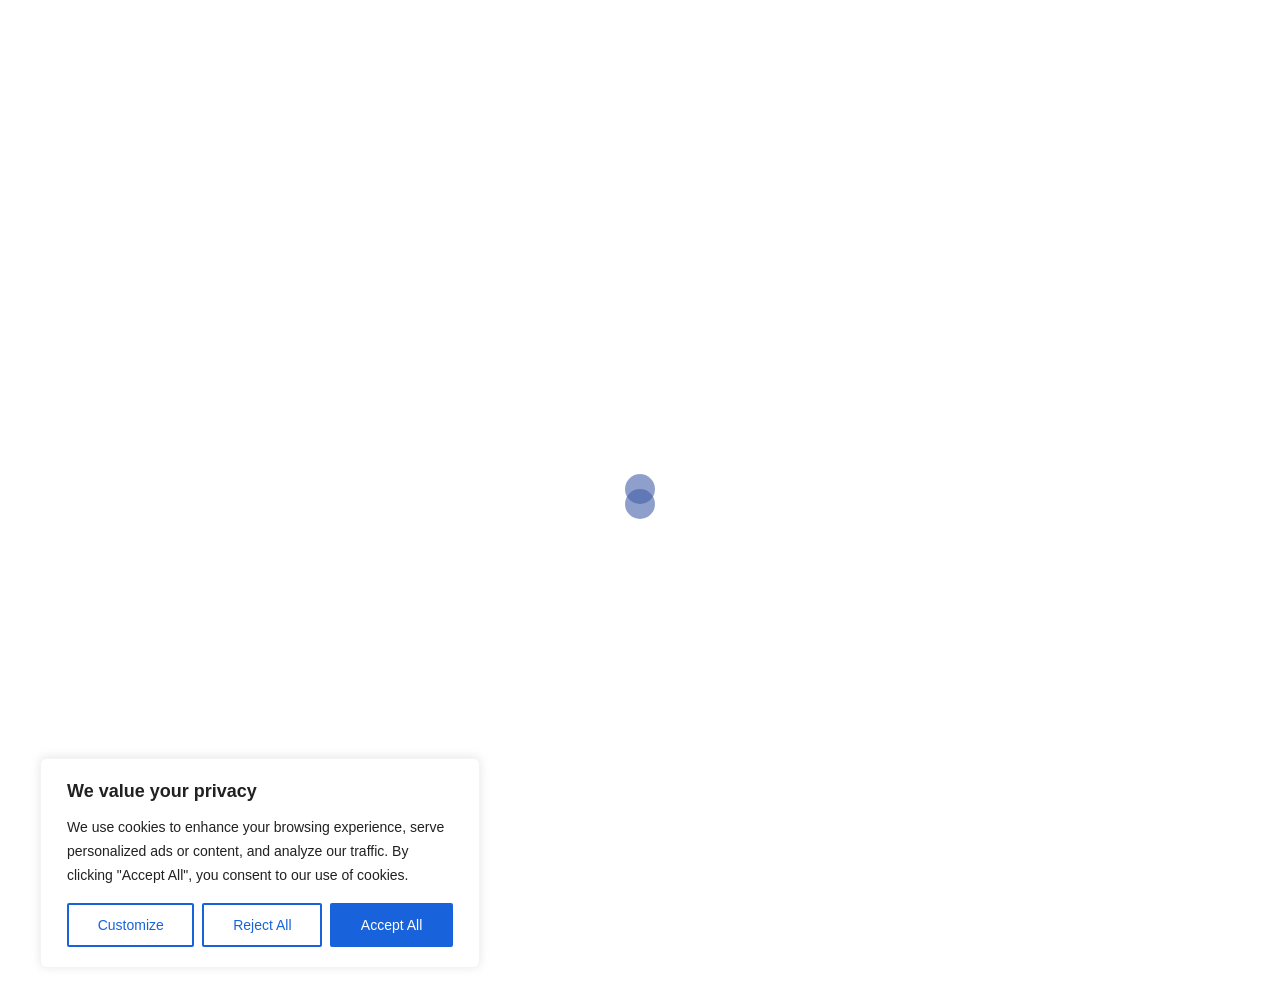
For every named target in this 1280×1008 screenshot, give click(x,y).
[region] (260, 863)
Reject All (262, 925)
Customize (131, 925)
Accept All (391, 925)
